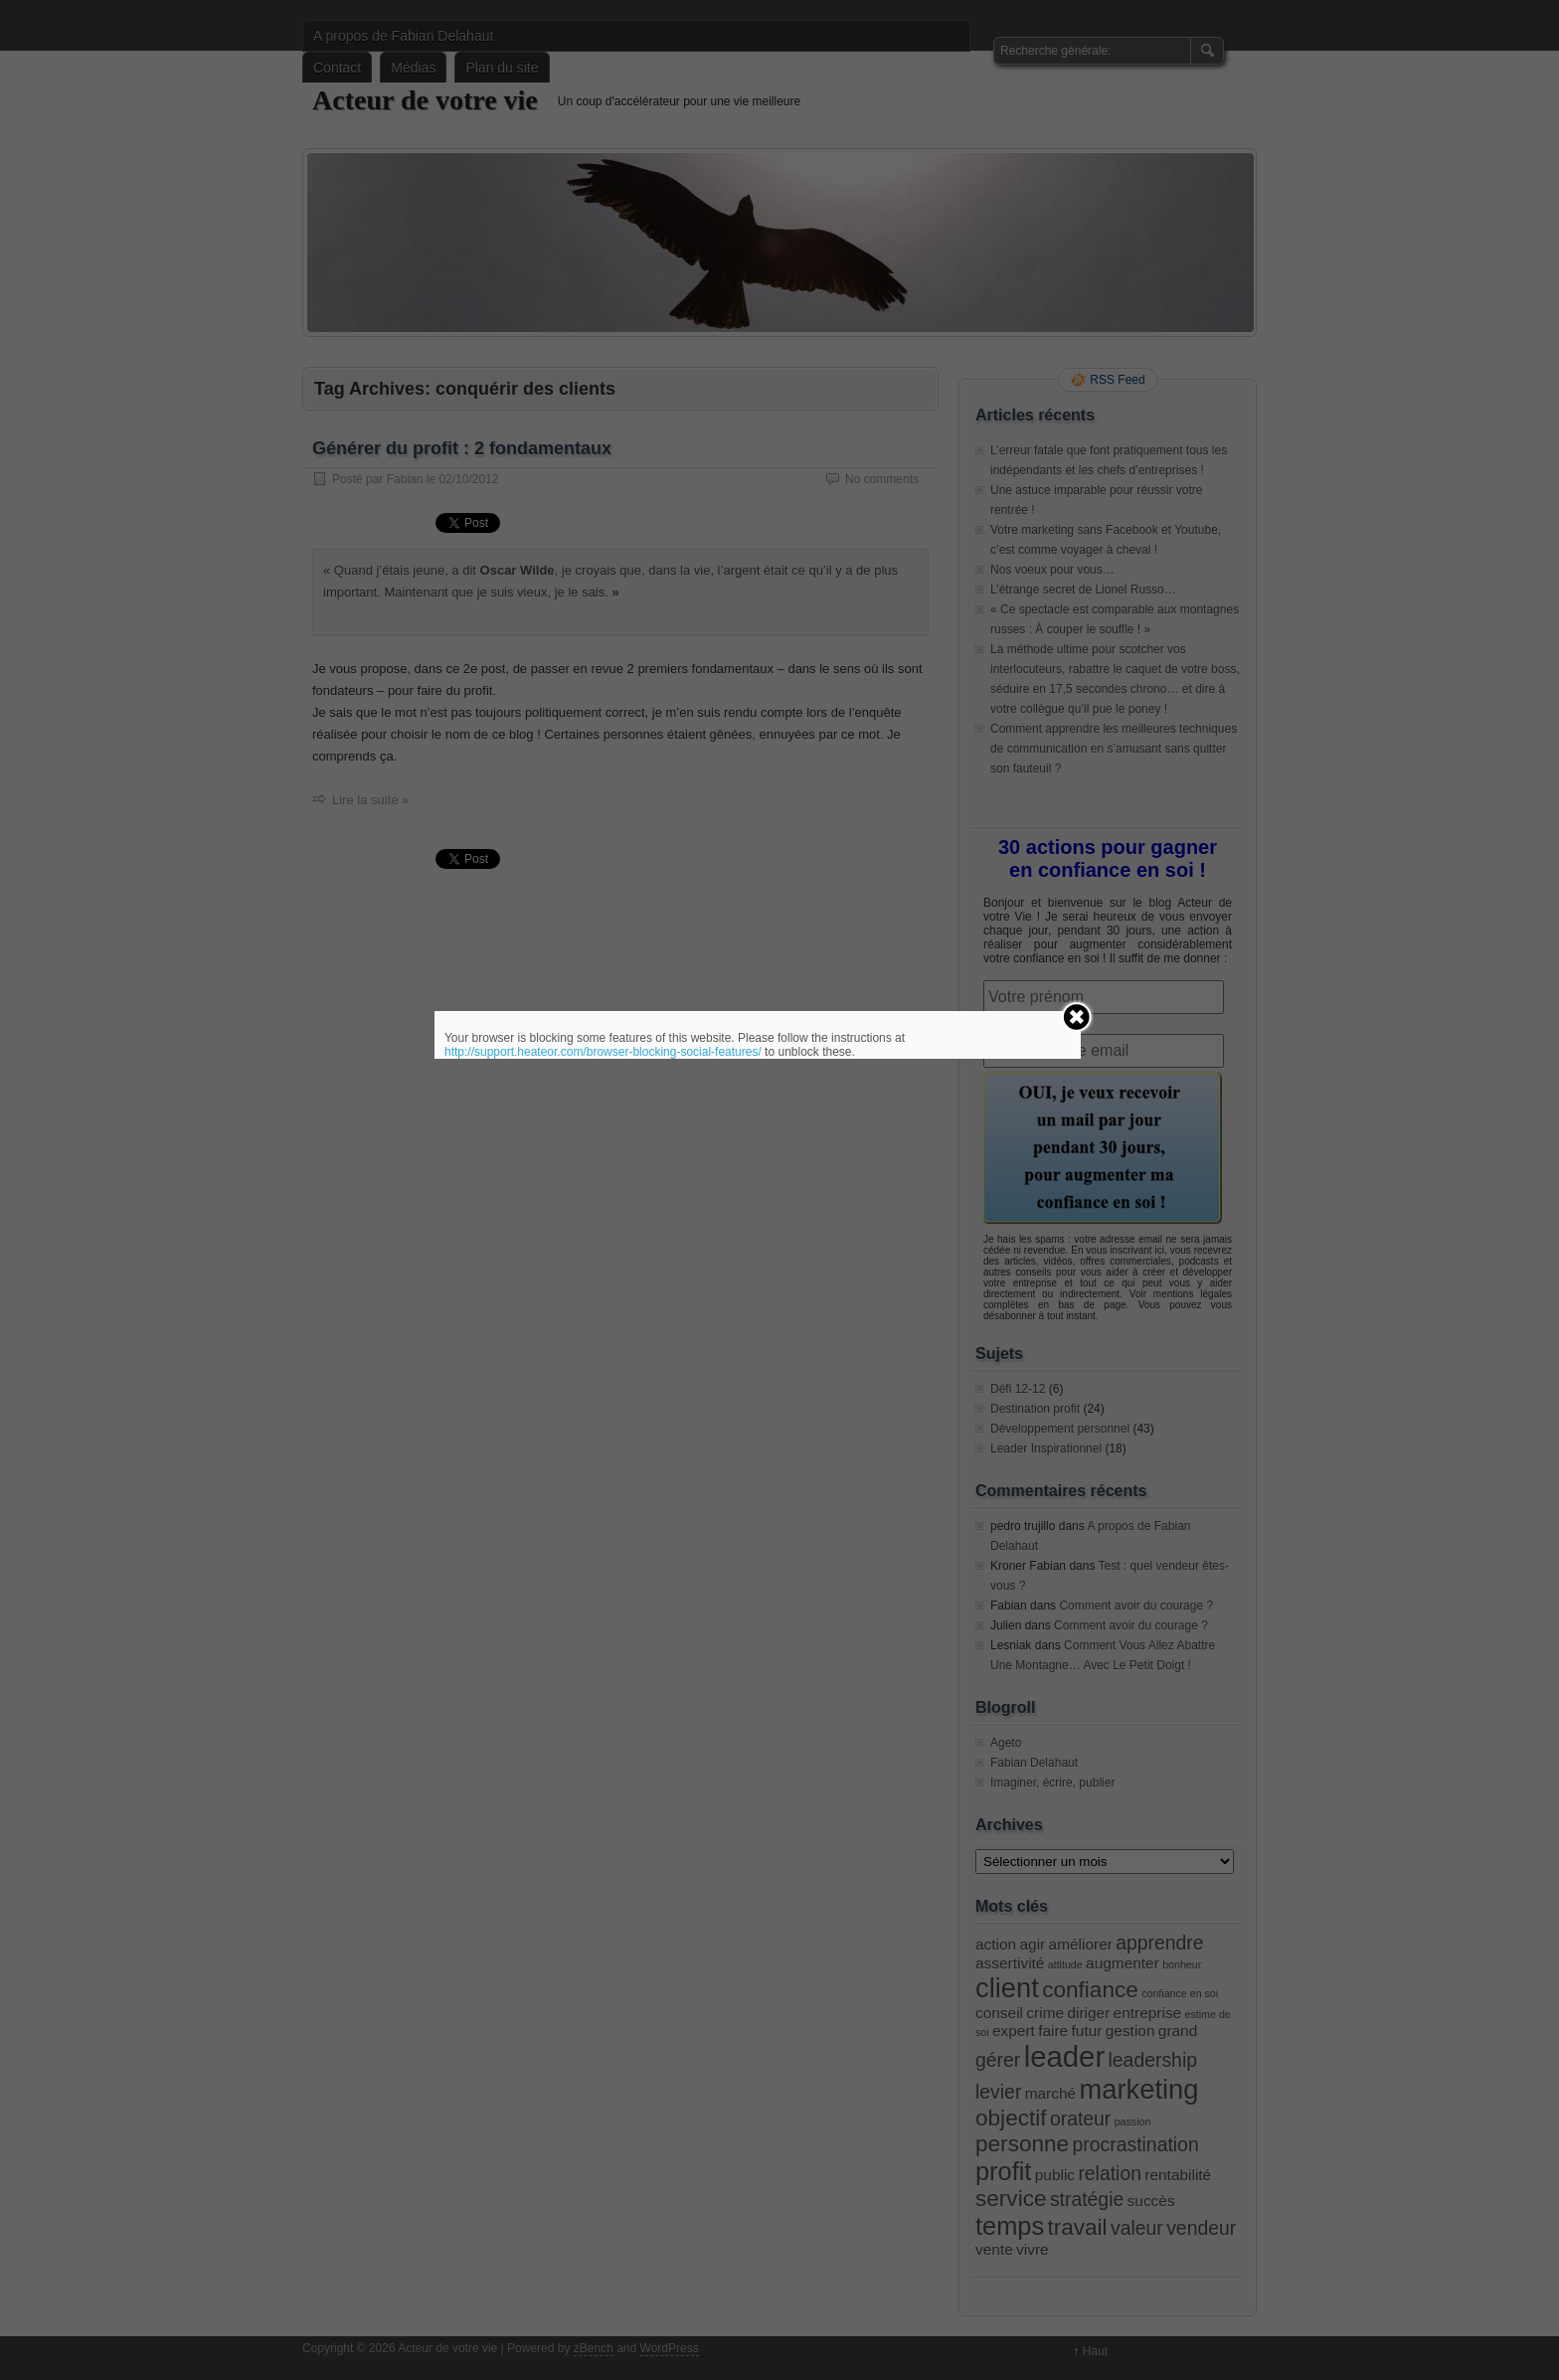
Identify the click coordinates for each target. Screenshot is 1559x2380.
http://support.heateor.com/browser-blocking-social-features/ (603, 1052)
